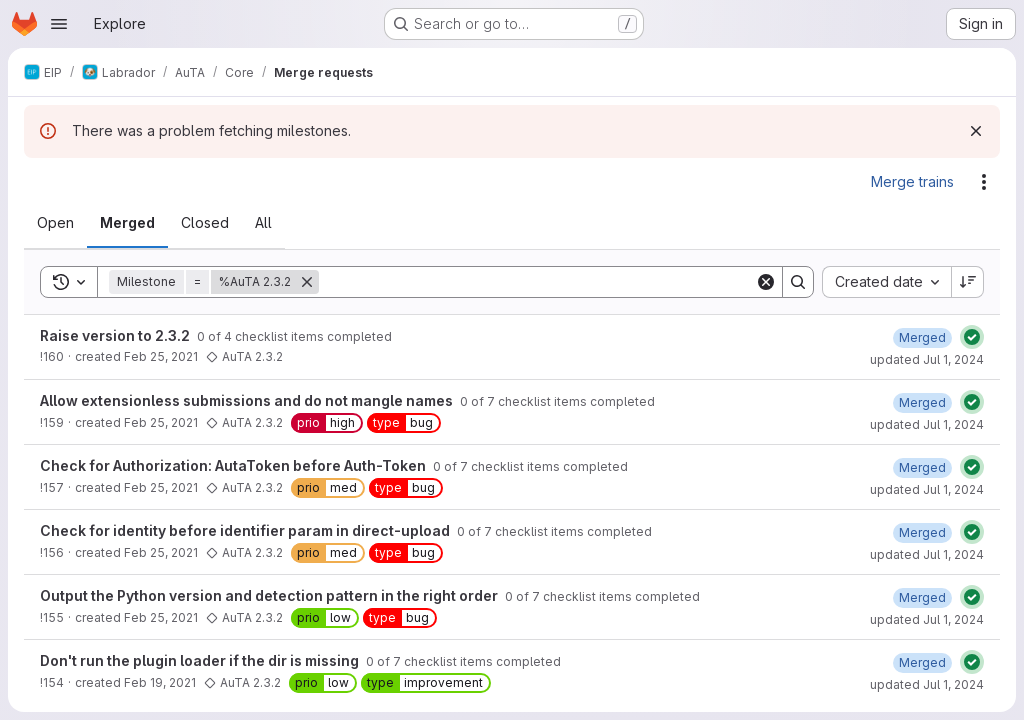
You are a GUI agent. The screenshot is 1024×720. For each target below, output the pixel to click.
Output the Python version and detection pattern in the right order (270, 595)
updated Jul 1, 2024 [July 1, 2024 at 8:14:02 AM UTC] (927, 489)
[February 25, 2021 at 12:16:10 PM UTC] (922, 597)
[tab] (55, 223)
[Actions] (984, 182)
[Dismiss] (976, 131)
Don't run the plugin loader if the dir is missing (201, 660)
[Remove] (307, 282)
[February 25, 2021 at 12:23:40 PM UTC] (922, 402)
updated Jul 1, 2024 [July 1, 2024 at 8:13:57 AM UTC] (927, 619)
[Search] (537, 282)
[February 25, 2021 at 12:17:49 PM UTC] (922, 467)
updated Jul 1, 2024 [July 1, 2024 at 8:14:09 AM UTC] (927, 359)
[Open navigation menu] (59, 24)
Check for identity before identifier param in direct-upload (246, 530)
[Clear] (766, 282)
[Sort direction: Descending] (968, 282)
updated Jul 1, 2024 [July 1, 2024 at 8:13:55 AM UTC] (927, 684)
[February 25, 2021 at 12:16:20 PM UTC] (922, 532)
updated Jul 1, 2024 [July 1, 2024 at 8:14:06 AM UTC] (927, 424)
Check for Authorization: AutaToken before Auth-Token (234, 465)
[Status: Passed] (972, 337)
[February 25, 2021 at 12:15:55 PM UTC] (922, 662)
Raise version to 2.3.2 (116, 335)
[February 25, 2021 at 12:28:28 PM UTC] (922, 337)
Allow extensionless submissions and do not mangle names (248, 400)
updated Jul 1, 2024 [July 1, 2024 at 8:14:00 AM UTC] (927, 554)
